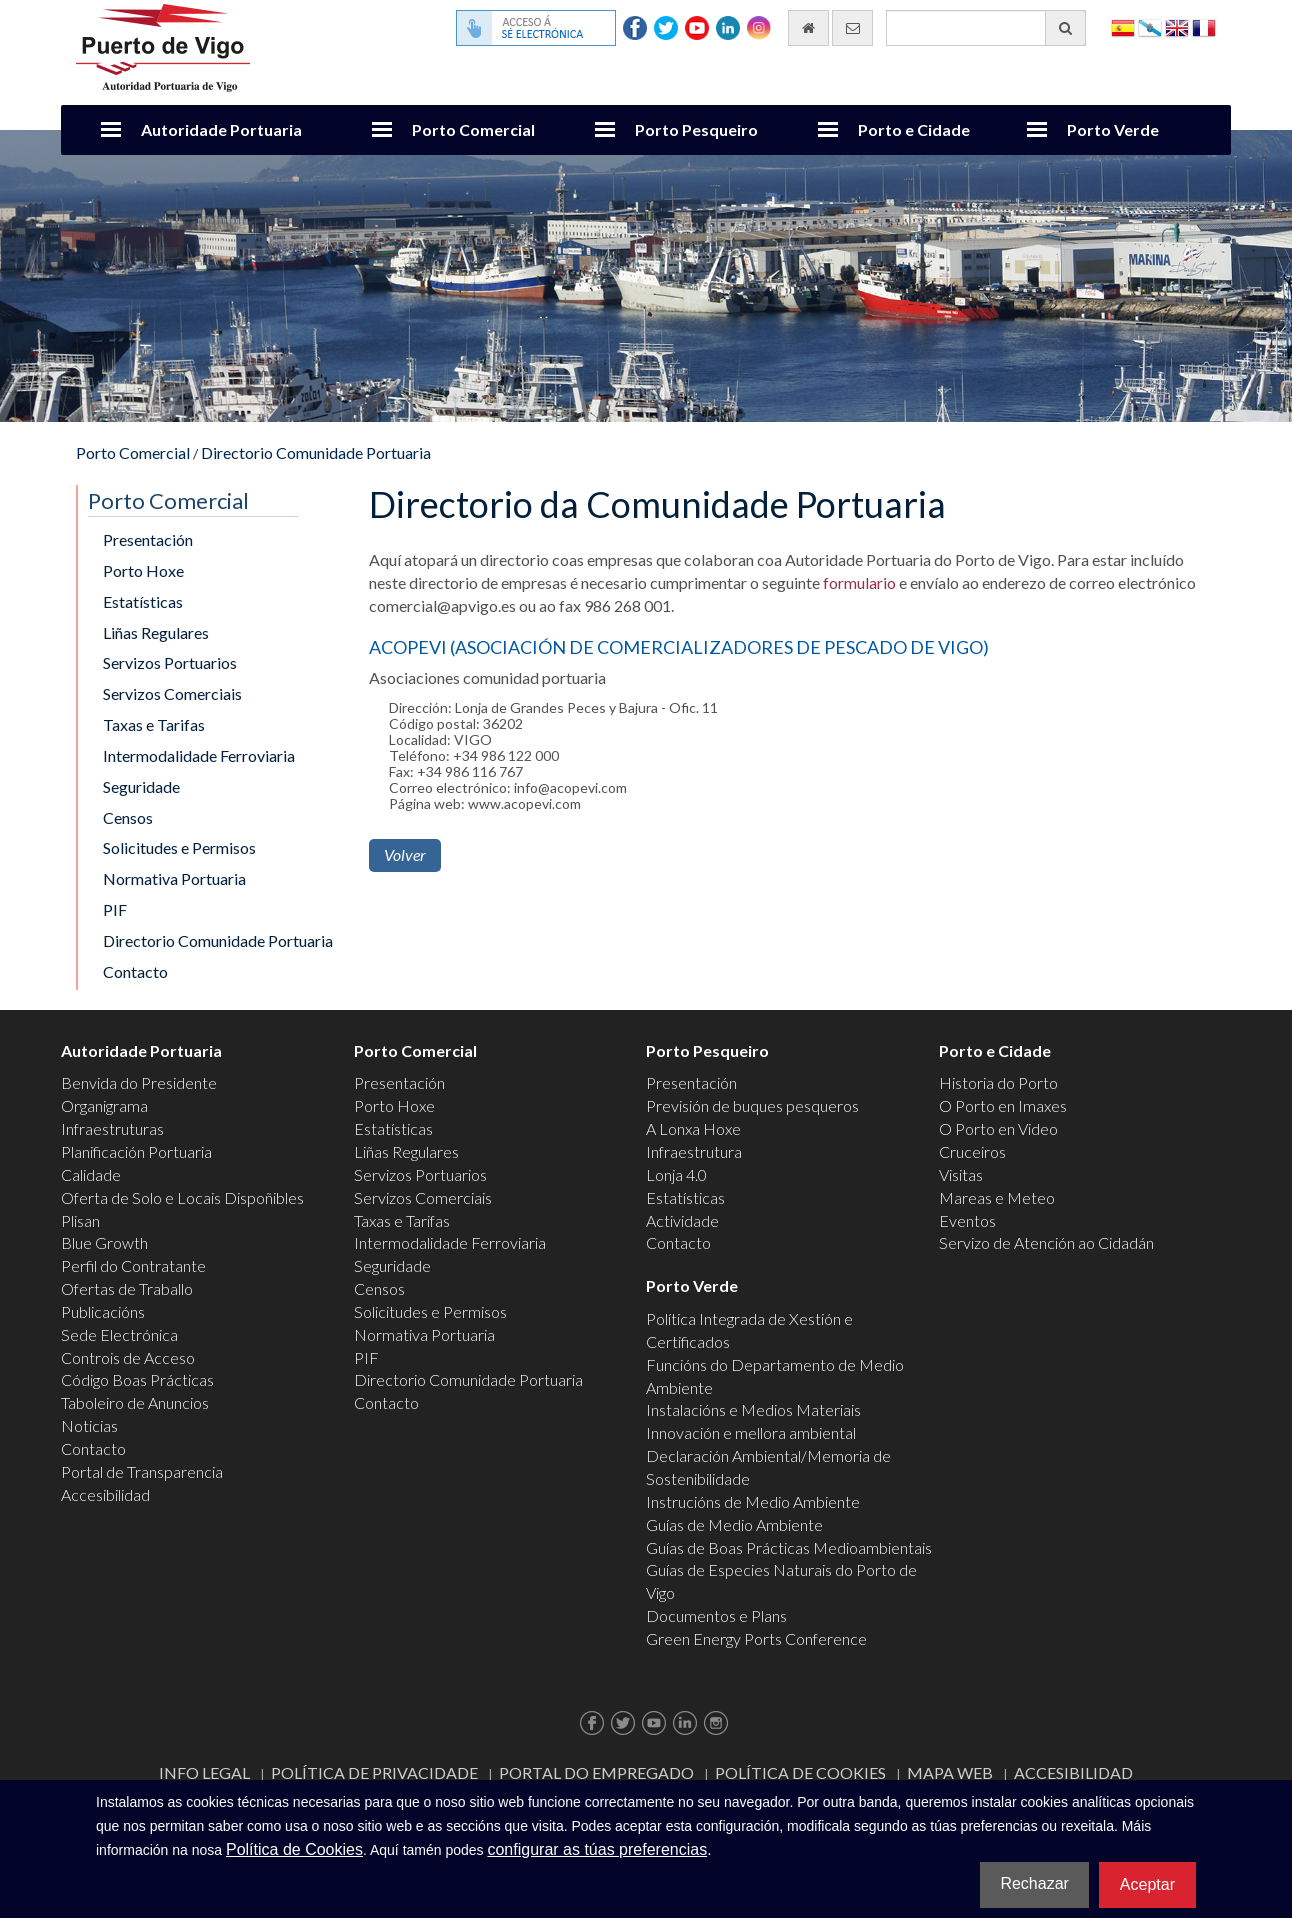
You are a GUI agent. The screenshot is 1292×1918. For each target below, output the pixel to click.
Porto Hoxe (143, 570)
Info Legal (204, 1772)
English (1177, 26)
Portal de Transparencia (142, 1471)
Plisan (80, 1220)
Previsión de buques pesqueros (752, 1105)
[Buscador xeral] (986, 28)
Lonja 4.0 (676, 1174)
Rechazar (1034, 1883)
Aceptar (1147, 1884)
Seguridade (141, 786)
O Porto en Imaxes (1003, 1105)
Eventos (967, 1220)
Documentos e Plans (716, 1615)
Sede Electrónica (119, 1334)
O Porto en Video (998, 1128)
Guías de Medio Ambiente (734, 1524)
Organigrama (104, 1105)
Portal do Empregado (596, 1772)
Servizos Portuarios (170, 662)
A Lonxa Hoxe (693, 1128)
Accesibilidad (105, 1494)
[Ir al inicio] (808, 28)
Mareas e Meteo (997, 1197)
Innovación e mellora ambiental (751, 1432)
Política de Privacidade (374, 1772)
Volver (405, 854)
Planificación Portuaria (136, 1151)
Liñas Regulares (156, 632)
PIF (115, 909)
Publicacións (103, 1311)
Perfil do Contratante (133, 1265)
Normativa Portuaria (174, 878)
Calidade (91, 1174)
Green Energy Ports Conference (756, 1638)
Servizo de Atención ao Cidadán (1046, 1242)
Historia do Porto (998, 1082)
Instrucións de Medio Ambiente (753, 1501)
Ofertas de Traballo (127, 1288)
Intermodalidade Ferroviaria (199, 755)
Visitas (961, 1174)
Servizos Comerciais (172, 693)
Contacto (135, 971)
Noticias (89, 1425)
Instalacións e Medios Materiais (753, 1409)
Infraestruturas (112, 1128)
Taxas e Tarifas (154, 724)
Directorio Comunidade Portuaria (316, 452)
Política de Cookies (800, 1772)
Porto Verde (1113, 129)
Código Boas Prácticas (137, 1379)
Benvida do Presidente (139, 1082)
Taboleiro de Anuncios (135, 1402)
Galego (1150, 26)
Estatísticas (143, 601)
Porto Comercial (473, 129)
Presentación (148, 539)
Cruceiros (972, 1151)
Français (1204, 26)
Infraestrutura (694, 1151)
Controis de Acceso (128, 1357)
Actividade (682, 1220)
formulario (859, 582)
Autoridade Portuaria (221, 129)
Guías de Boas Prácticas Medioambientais (789, 1547)
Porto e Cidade (914, 129)
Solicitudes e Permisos (179, 847)
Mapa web (950, 1772)
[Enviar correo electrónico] (852, 28)
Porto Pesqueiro (696, 129)
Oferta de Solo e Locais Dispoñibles (182, 1197)
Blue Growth (104, 1242)
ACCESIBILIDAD (1073, 1772)
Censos (128, 817)
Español (1123, 26)
